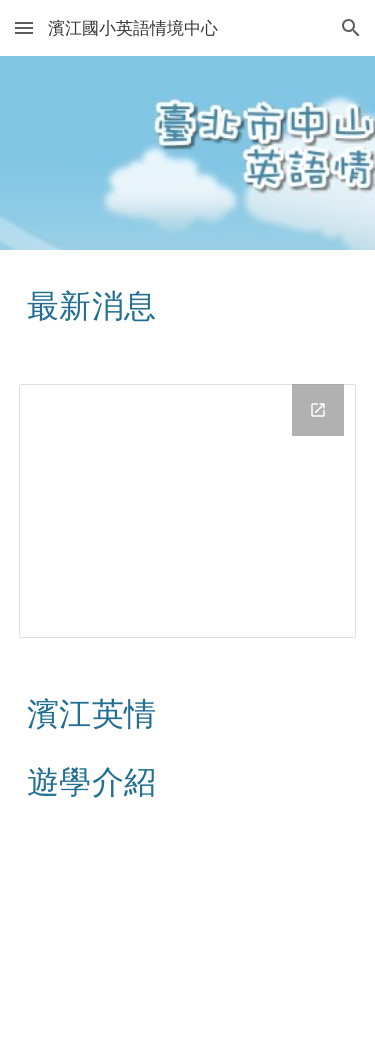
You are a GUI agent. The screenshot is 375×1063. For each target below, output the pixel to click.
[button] (24, 27)
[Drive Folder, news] (188, 511)
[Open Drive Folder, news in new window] (318, 410)
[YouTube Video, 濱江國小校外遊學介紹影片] (188, 948)
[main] (188, 305)
